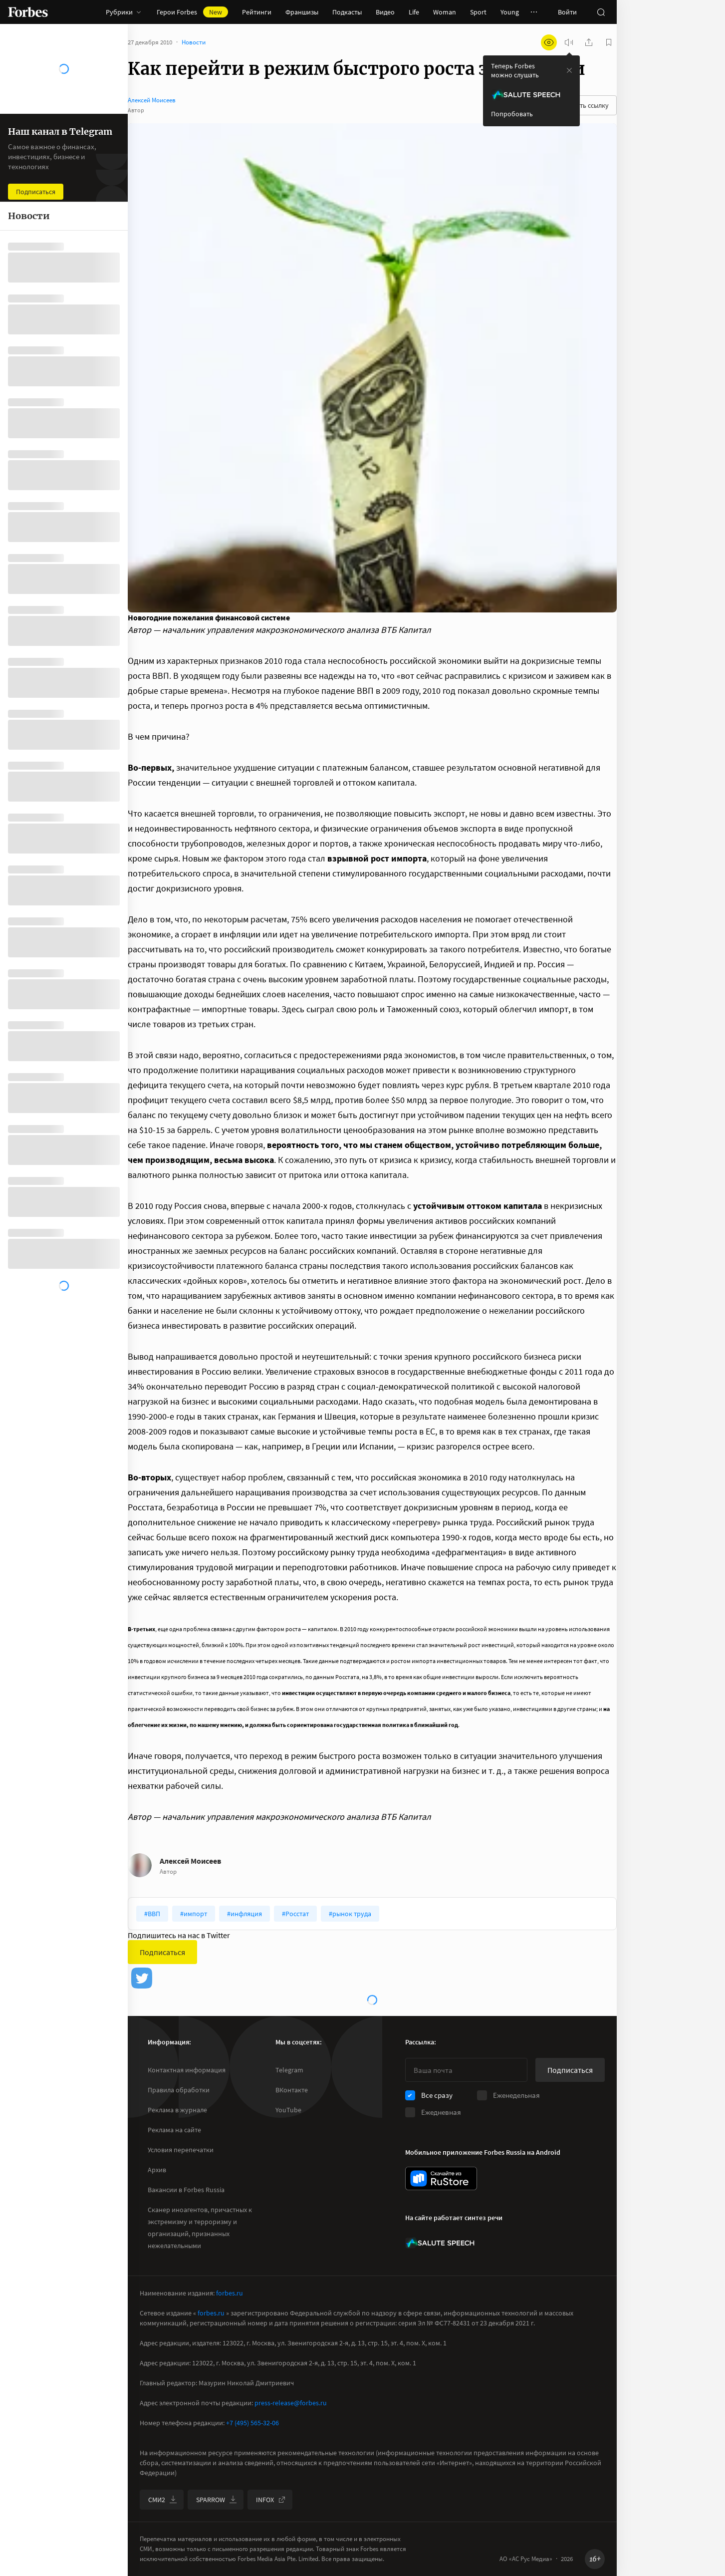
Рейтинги (256, 11)
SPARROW (216, 2499)
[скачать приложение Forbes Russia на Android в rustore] (441, 2178)
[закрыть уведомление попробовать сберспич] (569, 70)
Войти (567, 11)
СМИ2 (162, 2499)
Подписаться (162, 1952)
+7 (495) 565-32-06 (252, 2422)
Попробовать (512, 113)
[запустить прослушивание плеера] (569, 42)
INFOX (271, 2499)
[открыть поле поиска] (601, 12)
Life (414, 11)
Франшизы (301, 11)
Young (509, 11)
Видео (385, 11)
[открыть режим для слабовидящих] (549, 42)
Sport (478, 11)
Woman (444, 11)
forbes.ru (229, 2293)
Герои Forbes (192, 11)
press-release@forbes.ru (290, 2402)
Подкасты (347, 11)
